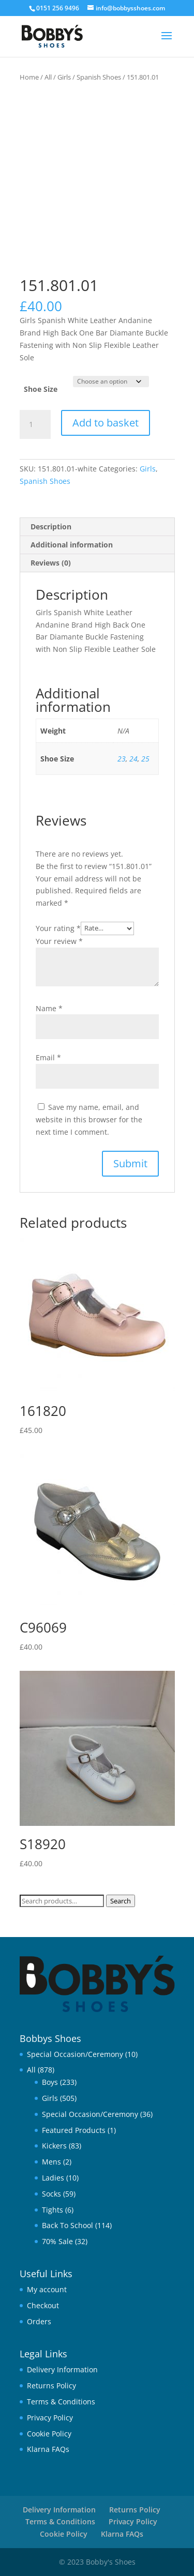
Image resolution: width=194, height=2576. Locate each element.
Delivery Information (62, 2369)
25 (145, 759)
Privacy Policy (50, 2417)
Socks (51, 2194)
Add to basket (105, 423)
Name (49, 1008)
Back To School (67, 2225)
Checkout (43, 2305)
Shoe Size (40, 389)
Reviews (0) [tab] (51, 563)
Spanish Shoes (99, 77)
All (48, 77)
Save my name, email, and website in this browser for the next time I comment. (89, 1119)
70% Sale (57, 2241)
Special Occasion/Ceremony (75, 2054)
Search (120, 1901)
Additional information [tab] (72, 545)
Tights (52, 2210)
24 (133, 759)
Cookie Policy (49, 2433)
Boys (50, 2082)
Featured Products (74, 2130)
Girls (64, 77)
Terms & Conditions (61, 2401)
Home (29, 77)
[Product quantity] (35, 424)
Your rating (58, 928)
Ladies (53, 2178)
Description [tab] (51, 526)
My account (47, 2289)
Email (48, 1057)
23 (121, 759)
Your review (59, 941)
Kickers (54, 2146)
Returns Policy (51, 2385)
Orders (39, 2321)
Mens (51, 2162)
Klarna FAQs (48, 2449)
